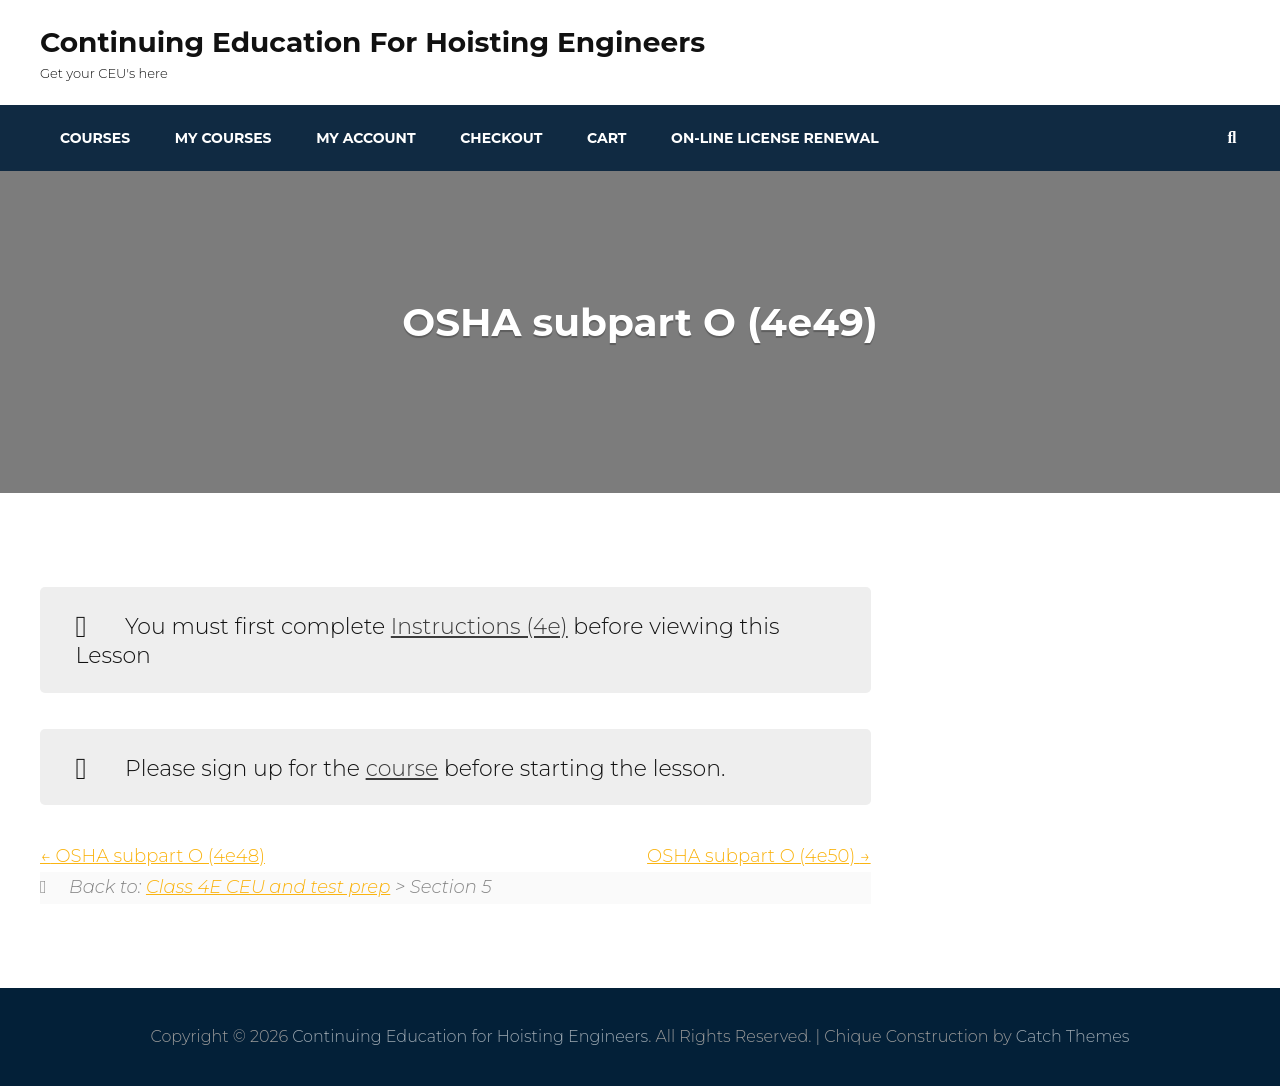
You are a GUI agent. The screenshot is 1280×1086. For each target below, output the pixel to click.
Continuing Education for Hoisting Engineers (372, 42)
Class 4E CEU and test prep (268, 887)
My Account (365, 138)
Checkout (501, 138)
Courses (95, 138)
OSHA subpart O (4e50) (759, 856)
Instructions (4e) (479, 626)
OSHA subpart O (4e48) (152, 856)
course (402, 768)
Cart (606, 138)
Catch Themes (1073, 1036)
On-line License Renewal (775, 138)
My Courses (223, 138)
